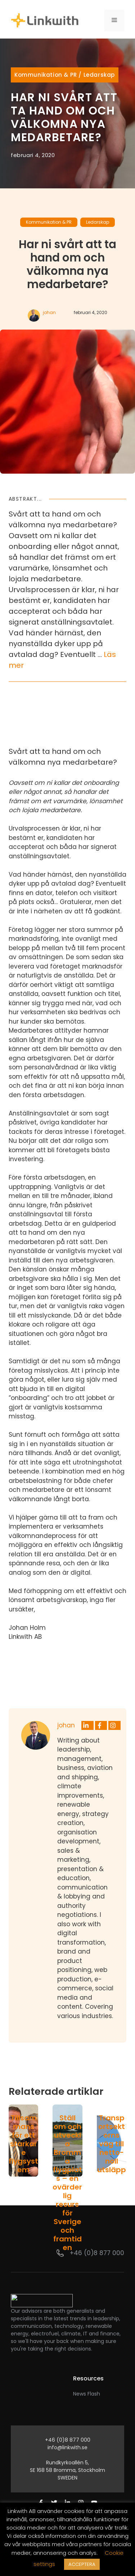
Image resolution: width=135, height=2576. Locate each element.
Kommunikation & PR (45, 75)
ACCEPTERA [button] (81, 2564)
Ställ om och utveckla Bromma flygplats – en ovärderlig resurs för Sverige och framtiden (67, 2183)
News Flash (86, 2393)
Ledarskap (99, 75)
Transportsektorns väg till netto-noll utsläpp (111, 2144)
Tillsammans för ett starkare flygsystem (23, 2144)
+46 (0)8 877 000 (97, 2253)
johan (49, 312)
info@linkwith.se (67, 2447)
